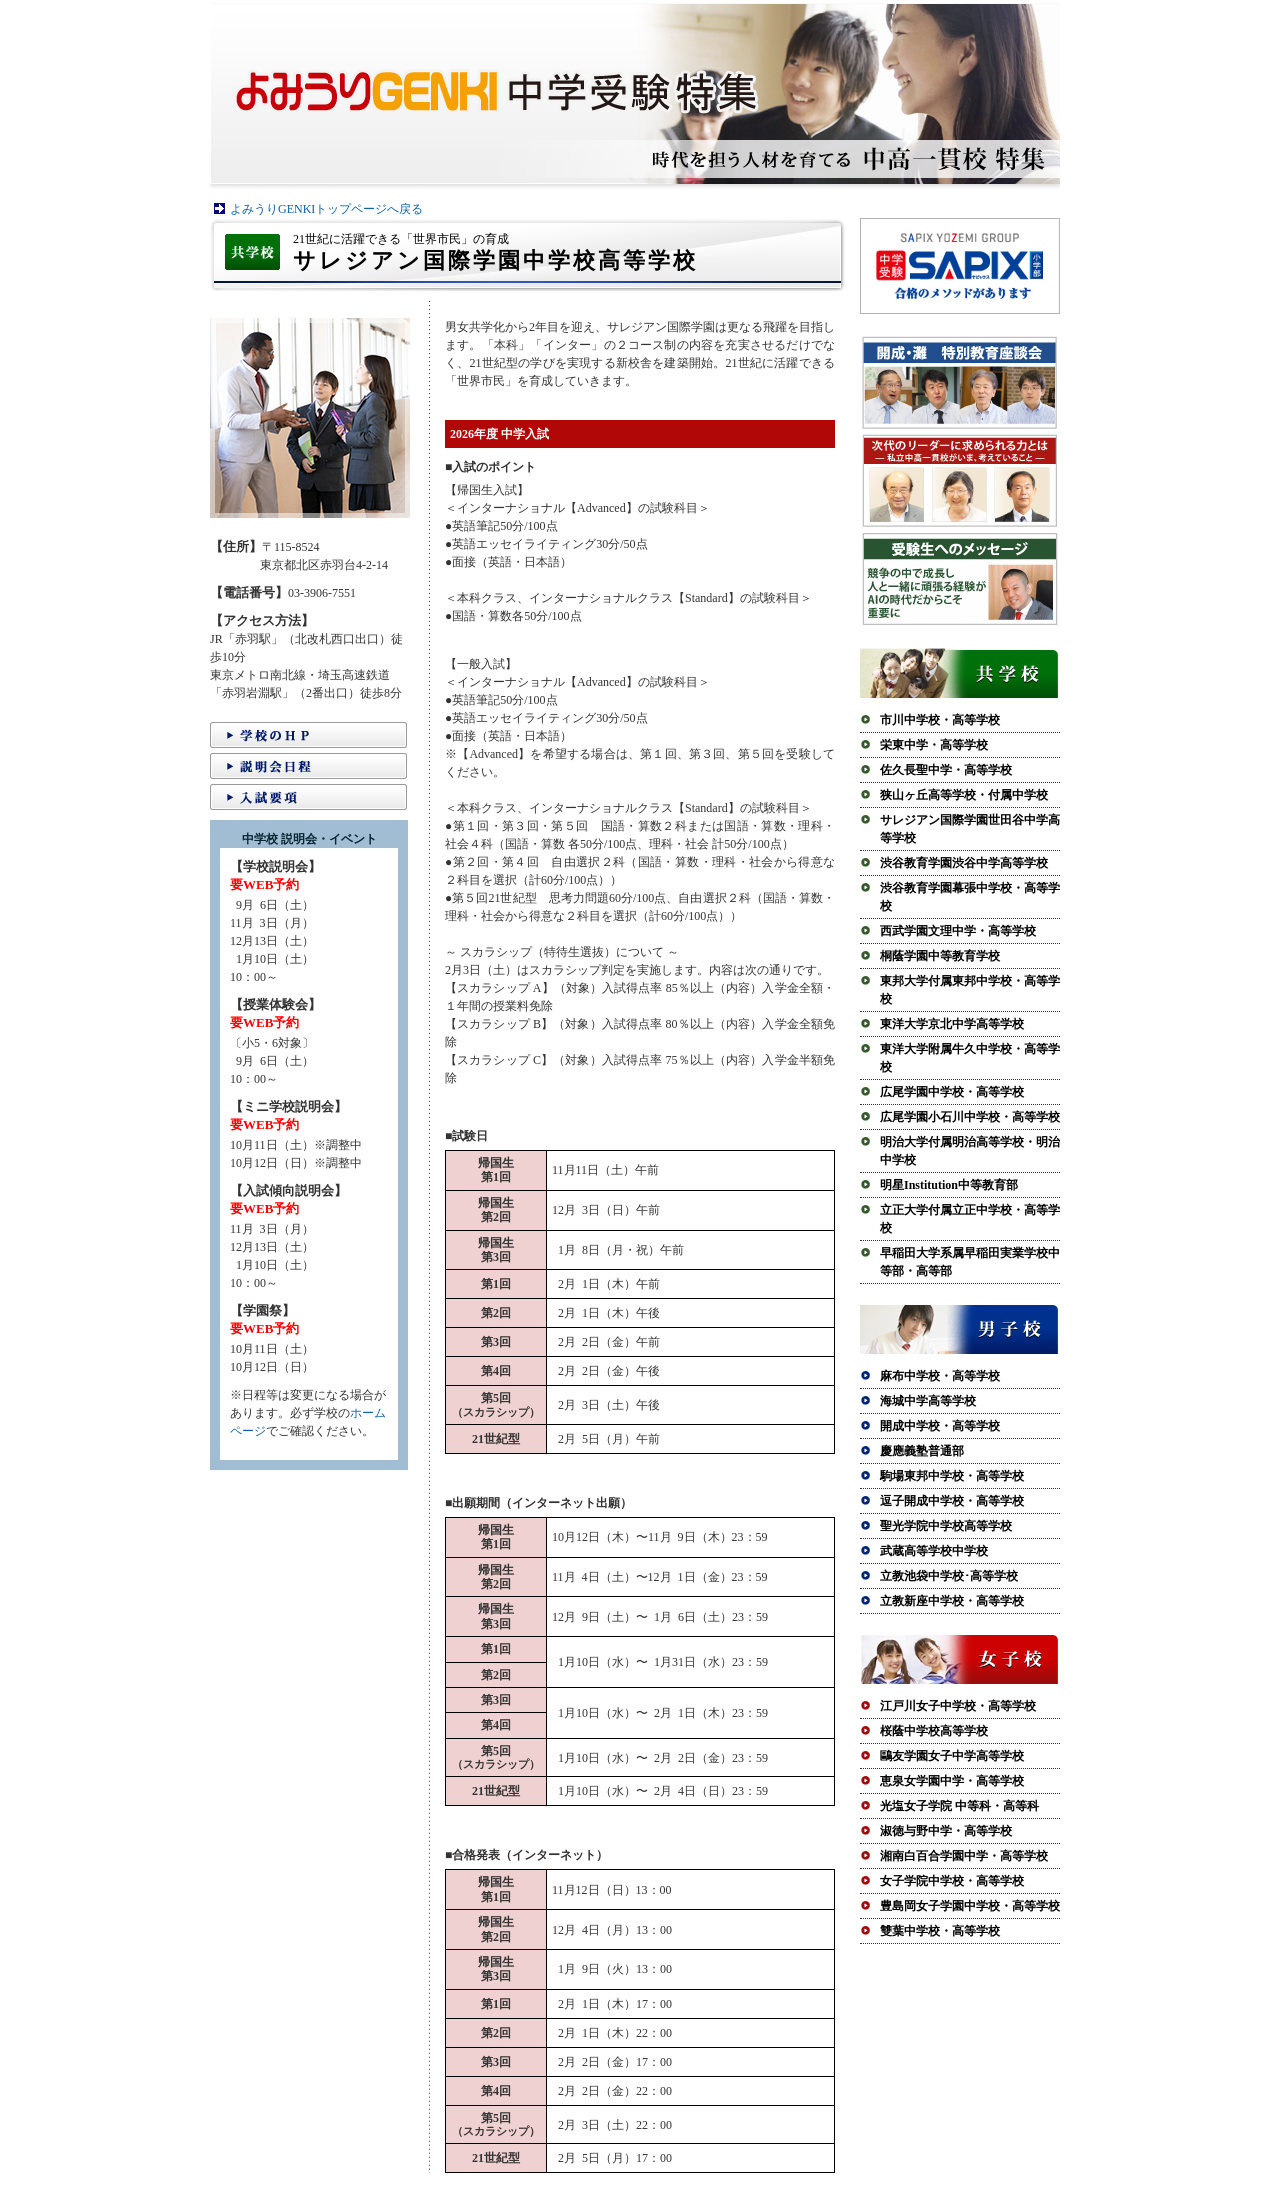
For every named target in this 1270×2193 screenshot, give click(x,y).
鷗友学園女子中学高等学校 (952, 1756)
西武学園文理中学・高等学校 (958, 931)
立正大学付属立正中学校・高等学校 (970, 1219)
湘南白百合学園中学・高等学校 (964, 1856)
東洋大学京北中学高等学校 (952, 1024)
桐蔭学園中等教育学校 (940, 956)
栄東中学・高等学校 (934, 745)
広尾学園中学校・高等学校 (952, 1092)
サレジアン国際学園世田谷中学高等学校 (970, 829)
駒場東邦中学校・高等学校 (952, 1476)
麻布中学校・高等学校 (940, 1376)
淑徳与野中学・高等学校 (946, 1831)
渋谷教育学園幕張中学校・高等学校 (970, 897)
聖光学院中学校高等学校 (946, 1526)
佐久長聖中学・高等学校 (946, 770)
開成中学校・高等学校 (940, 1426)
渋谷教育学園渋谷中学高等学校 (964, 863)
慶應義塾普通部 (922, 1451)
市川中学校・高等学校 (940, 720)
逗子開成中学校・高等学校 (952, 1501)
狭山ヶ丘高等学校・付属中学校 (964, 795)
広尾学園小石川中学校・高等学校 (970, 1117)
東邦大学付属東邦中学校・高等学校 (970, 990)
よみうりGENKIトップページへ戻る (326, 209)
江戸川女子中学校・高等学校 (958, 1706)
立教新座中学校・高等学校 (952, 1601)
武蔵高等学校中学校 (934, 1551)
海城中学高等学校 (928, 1401)
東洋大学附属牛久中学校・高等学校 (970, 1058)
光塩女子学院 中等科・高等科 (959, 1806)
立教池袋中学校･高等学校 (949, 1576)
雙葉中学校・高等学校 (940, 1931)
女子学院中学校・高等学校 (952, 1881)
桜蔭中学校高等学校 (934, 1731)
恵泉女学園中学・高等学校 (952, 1781)
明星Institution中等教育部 (949, 1185)
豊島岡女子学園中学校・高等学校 (970, 1906)
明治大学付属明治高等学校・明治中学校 (970, 1151)
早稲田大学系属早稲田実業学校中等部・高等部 (970, 1262)
